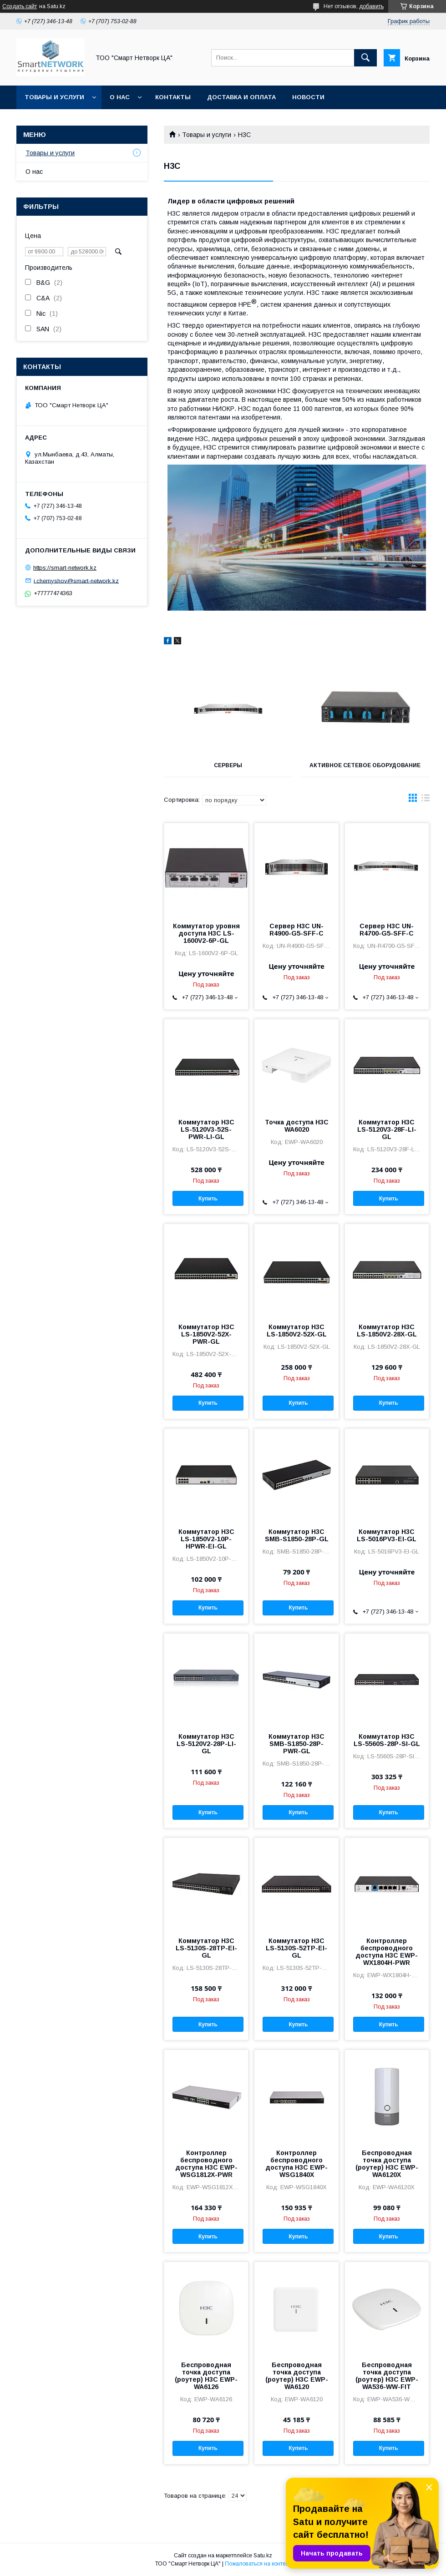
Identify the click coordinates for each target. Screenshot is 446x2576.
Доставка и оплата (241, 97)
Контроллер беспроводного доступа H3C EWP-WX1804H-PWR (386, 1951)
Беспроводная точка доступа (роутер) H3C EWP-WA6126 (206, 2375)
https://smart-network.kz (64, 567)
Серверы (228, 765)
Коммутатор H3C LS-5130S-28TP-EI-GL (206, 1948)
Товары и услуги (54, 97)
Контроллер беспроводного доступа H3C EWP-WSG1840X (296, 2163)
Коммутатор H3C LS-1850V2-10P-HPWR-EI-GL (206, 1539)
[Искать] (365, 57)
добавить (371, 6)
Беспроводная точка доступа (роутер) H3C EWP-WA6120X (386, 2163)
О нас (120, 97)
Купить (208, 1198)
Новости (308, 97)
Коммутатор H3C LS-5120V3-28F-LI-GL (386, 1129)
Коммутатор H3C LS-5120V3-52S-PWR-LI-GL (206, 1129)
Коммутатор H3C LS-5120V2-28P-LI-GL (206, 1744)
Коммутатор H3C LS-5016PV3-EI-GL (386, 1535)
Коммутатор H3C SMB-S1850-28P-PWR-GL (296, 1744)
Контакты (173, 97)
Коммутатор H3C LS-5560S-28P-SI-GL (387, 1740)
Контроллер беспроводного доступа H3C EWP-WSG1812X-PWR (206, 2163)
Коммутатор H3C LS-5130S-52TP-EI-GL (296, 1948)
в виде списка (425, 800)
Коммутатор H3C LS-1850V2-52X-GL (297, 1330)
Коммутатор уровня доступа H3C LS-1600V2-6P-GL (206, 933)
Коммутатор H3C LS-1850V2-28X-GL (387, 1330)
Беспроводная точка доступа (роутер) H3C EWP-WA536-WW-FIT (386, 2375)
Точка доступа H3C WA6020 (297, 1125)
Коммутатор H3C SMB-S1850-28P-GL (297, 1535)
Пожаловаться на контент (258, 2564)
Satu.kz (262, 2555)
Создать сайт (19, 6)
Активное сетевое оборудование (365, 765)
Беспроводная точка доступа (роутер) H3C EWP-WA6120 (296, 2375)
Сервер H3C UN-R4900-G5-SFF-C (296, 929)
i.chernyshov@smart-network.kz (76, 580)
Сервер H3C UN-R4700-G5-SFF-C (387, 929)
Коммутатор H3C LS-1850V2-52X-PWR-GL (206, 1334)
